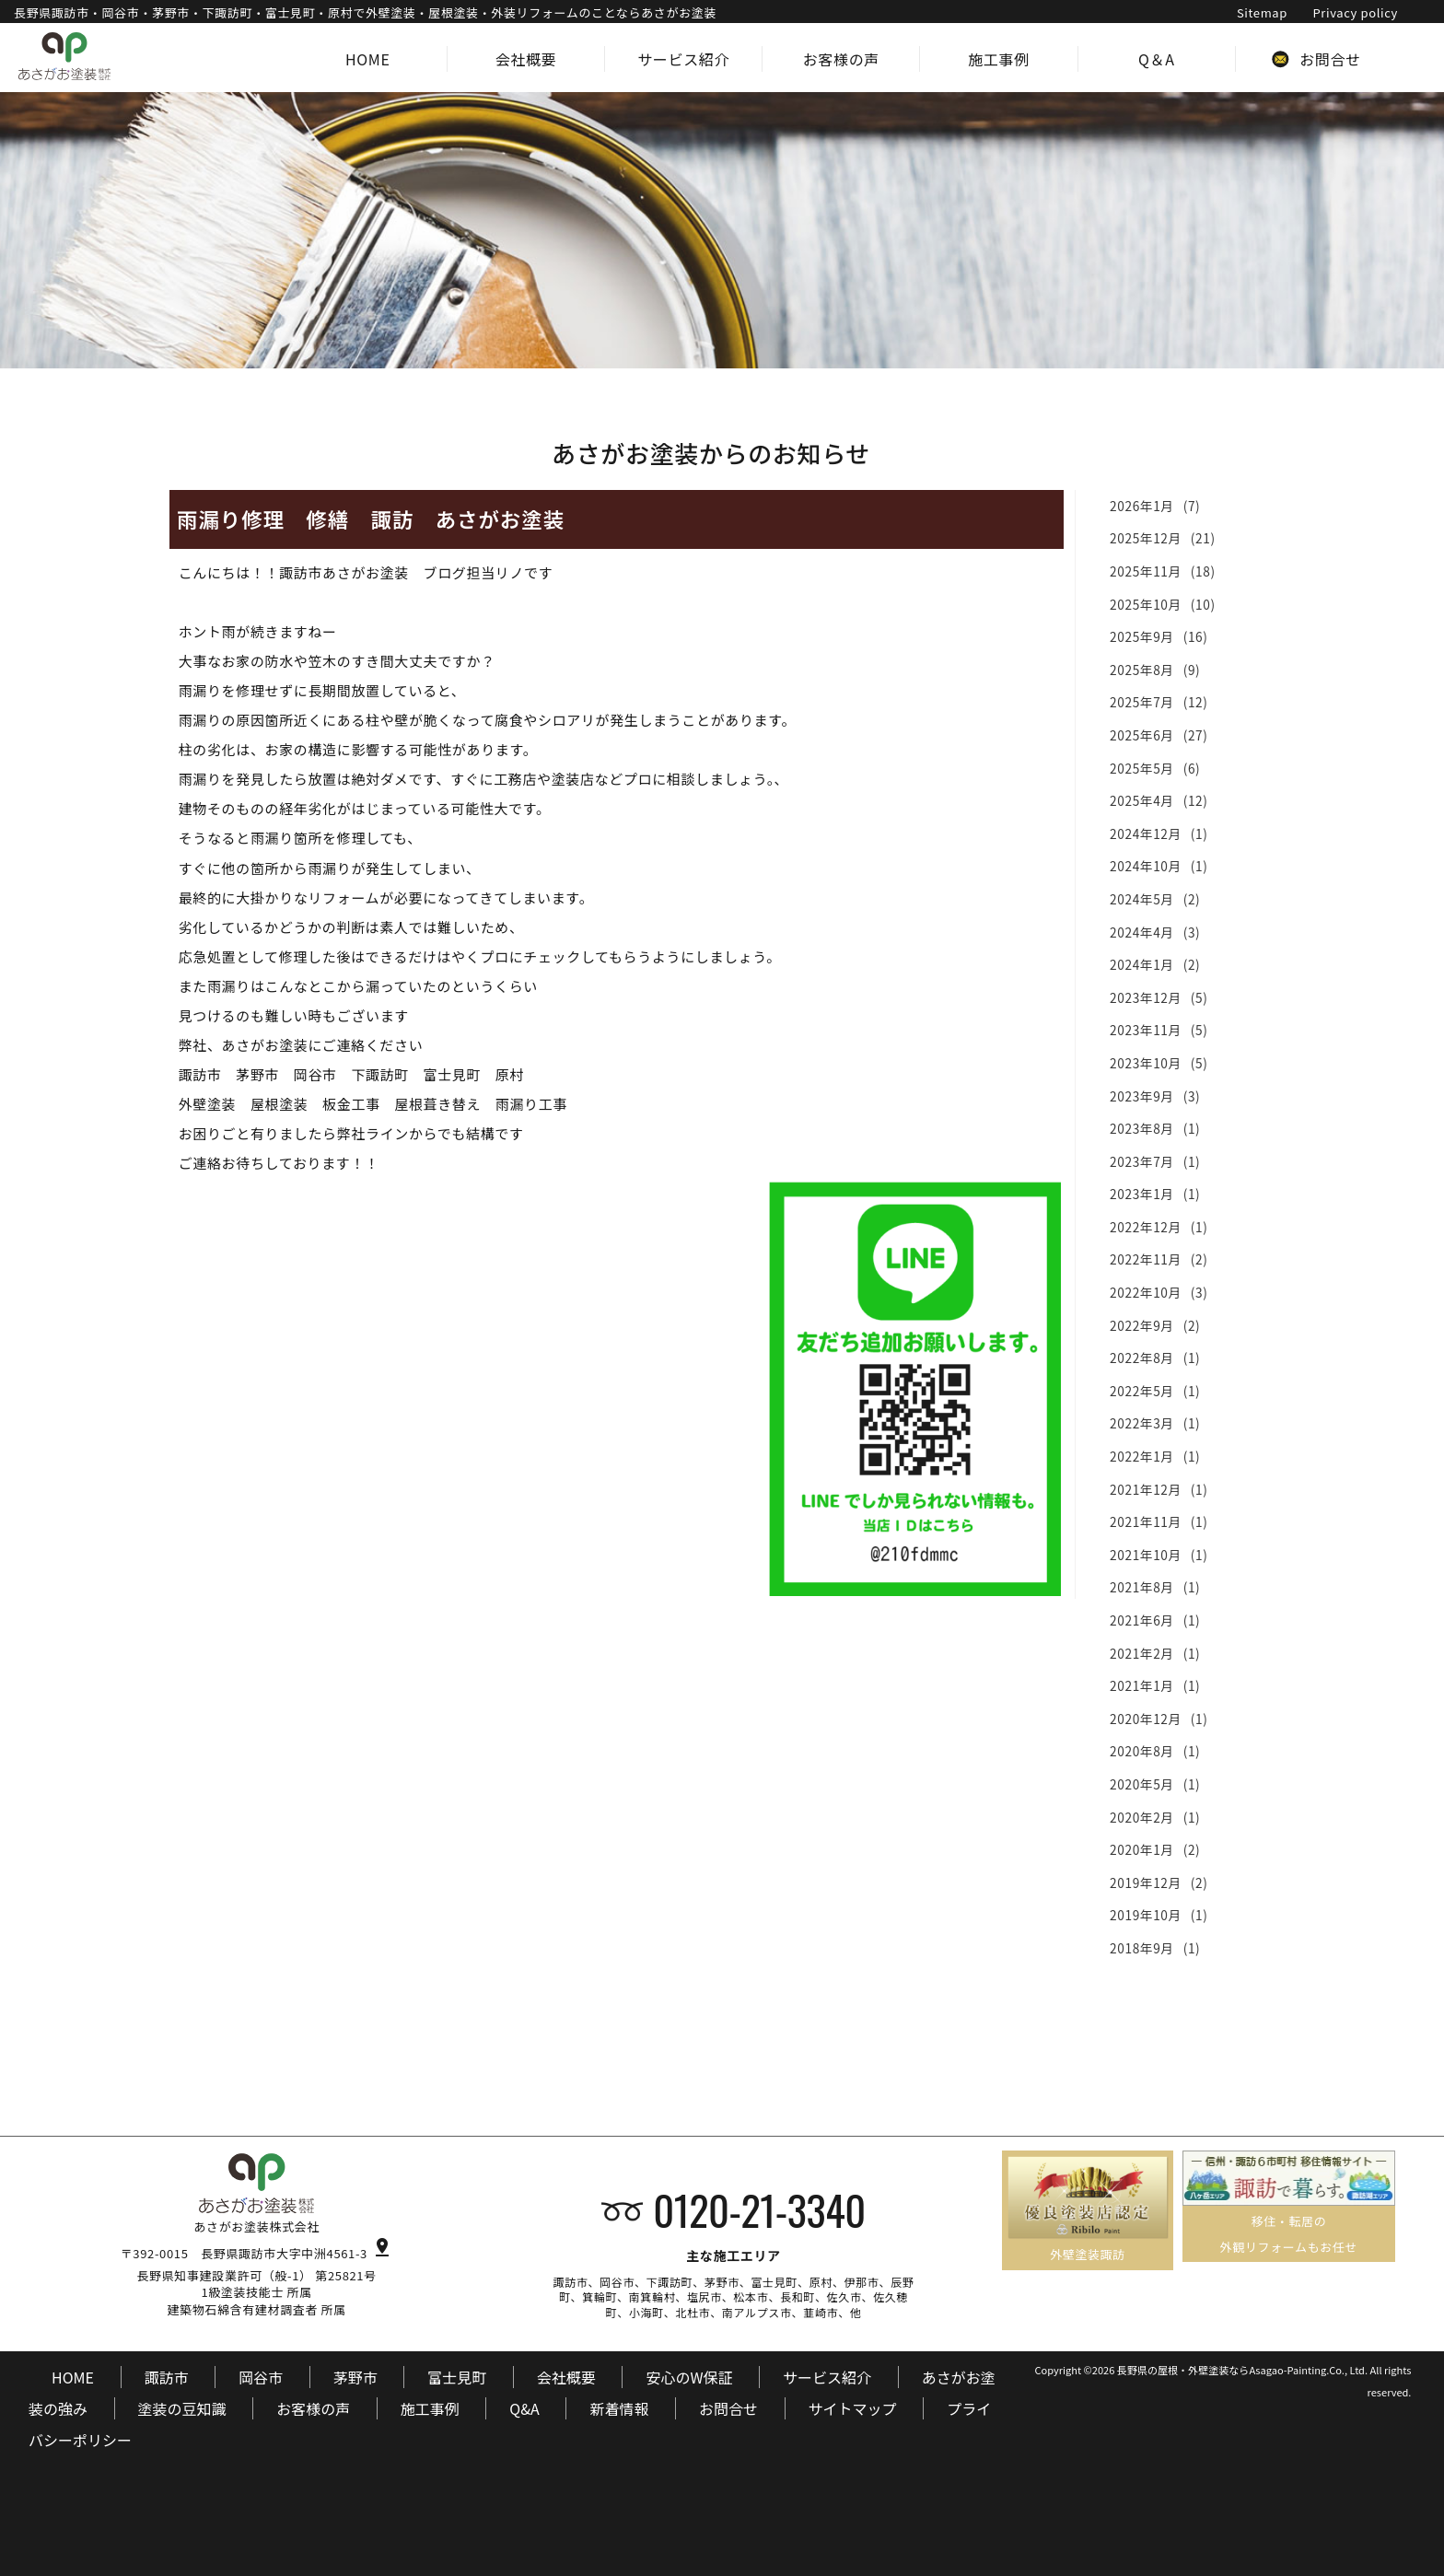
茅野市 (355, 2377)
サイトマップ (853, 2408)
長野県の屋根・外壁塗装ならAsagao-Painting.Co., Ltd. (1242, 2369)
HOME (73, 2377)
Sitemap (1262, 12)
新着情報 (618, 2408)
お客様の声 (313, 2408)
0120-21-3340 (759, 2209)
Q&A (524, 2408)
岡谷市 (261, 2377)
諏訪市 (167, 2377)
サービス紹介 (827, 2377)
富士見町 (456, 2377)
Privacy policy (1355, 12)
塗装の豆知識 (182, 2408)
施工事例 (430, 2408)
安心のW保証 (689, 2377)
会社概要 (566, 2377)
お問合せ (728, 2408)
